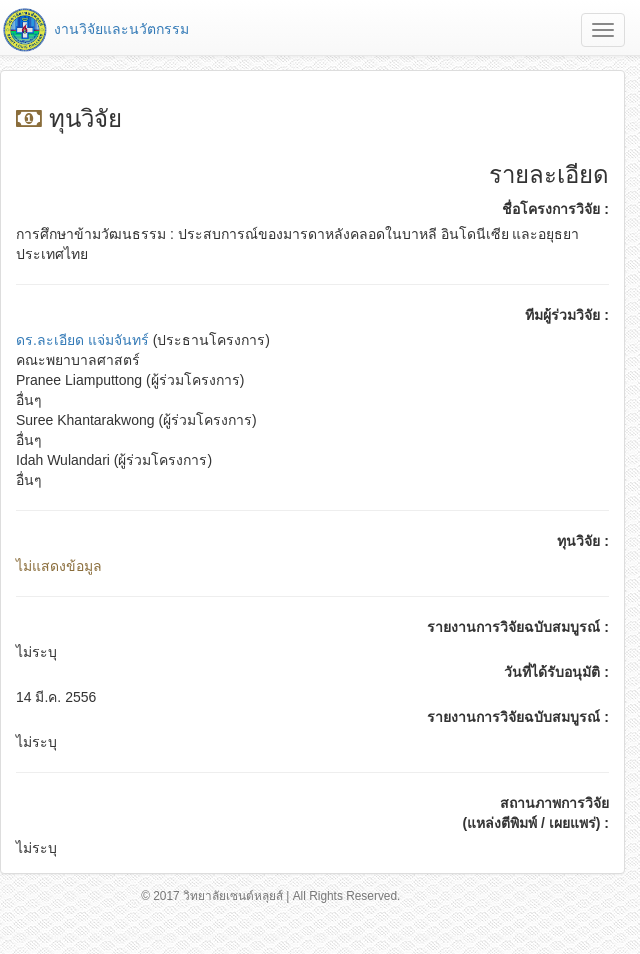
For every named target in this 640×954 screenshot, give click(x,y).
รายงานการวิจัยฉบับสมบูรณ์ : (518, 627)
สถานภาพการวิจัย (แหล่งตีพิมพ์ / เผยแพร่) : (535, 813)
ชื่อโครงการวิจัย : (555, 209)
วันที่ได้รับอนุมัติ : (556, 672)
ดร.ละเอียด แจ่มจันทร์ (82, 340)
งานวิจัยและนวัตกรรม (94, 29)
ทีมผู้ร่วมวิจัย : (567, 315)
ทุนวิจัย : (583, 541)
